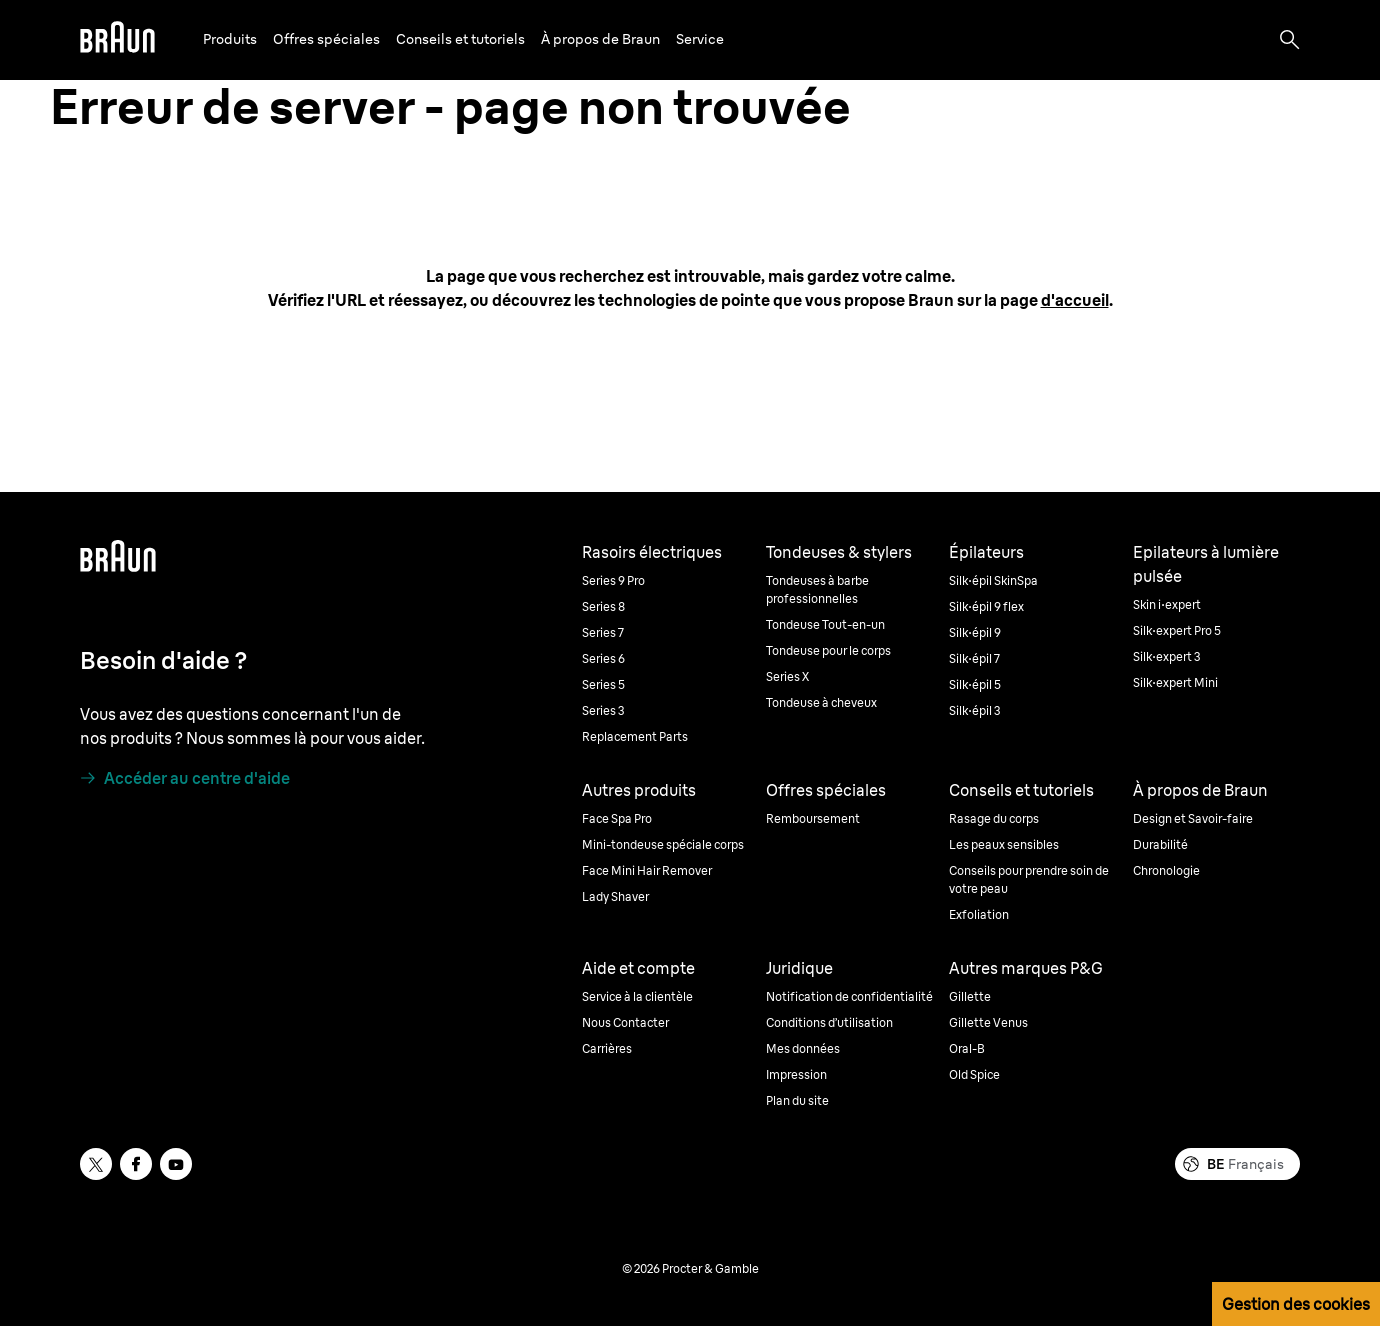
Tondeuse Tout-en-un (825, 624)
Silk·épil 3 (975, 710)
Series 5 (603, 684)
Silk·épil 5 (975, 684)
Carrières (607, 1048)
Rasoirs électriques (652, 552)
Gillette (970, 996)
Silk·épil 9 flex (986, 606)
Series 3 (603, 710)
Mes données (803, 1048)
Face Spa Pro (617, 818)
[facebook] (136, 1164)
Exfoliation (979, 914)
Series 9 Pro (613, 580)
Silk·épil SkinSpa (993, 580)
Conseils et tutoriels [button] (460, 39)
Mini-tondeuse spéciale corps (663, 844)
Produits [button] (230, 39)
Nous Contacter (625, 1022)
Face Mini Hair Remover (647, 870)
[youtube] (176, 1164)
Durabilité (1160, 844)
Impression (796, 1074)
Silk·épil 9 (975, 632)
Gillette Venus (988, 1022)
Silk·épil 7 (974, 658)
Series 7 (603, 632)
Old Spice (974, 1074)
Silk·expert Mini (1175, 682)
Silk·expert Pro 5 (1177, 630)
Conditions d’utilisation (829, 1022)
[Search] (1290, 40)
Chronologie (1166, 870)
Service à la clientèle (637, 996)
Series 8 (603, 606)
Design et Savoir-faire (1193, 818)
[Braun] (117, 40)
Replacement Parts (635, 736)
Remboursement (813, 818)
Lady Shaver (615, 896)
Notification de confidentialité (849, 996)
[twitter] (96, 1164)
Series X (787, 676)
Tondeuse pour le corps (828, 650)
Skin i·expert (1167, 604)
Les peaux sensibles (1004, 844)
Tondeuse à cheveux (821, 702)
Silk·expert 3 (1167, 656)
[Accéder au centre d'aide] (185, 778)
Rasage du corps (994, 818)
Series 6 (603, 658)
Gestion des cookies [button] (1296, 1304)
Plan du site (797, 1100)
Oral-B (967, 1048)
